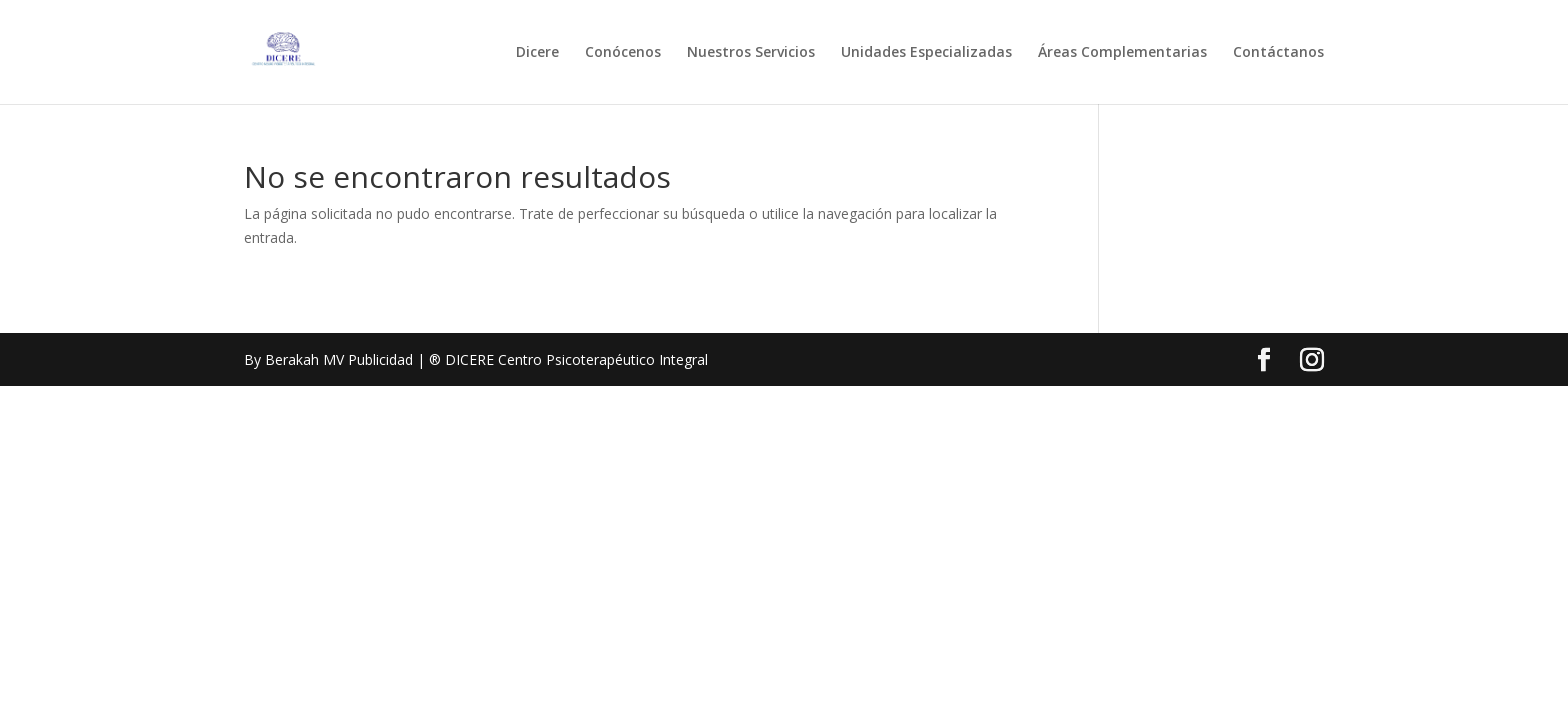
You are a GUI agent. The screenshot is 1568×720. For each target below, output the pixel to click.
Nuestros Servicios (751, 53)
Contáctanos (1278, 53)
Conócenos (623, 53)
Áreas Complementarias (1122, 53)
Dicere (537, 53)
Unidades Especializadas (926, 53)
